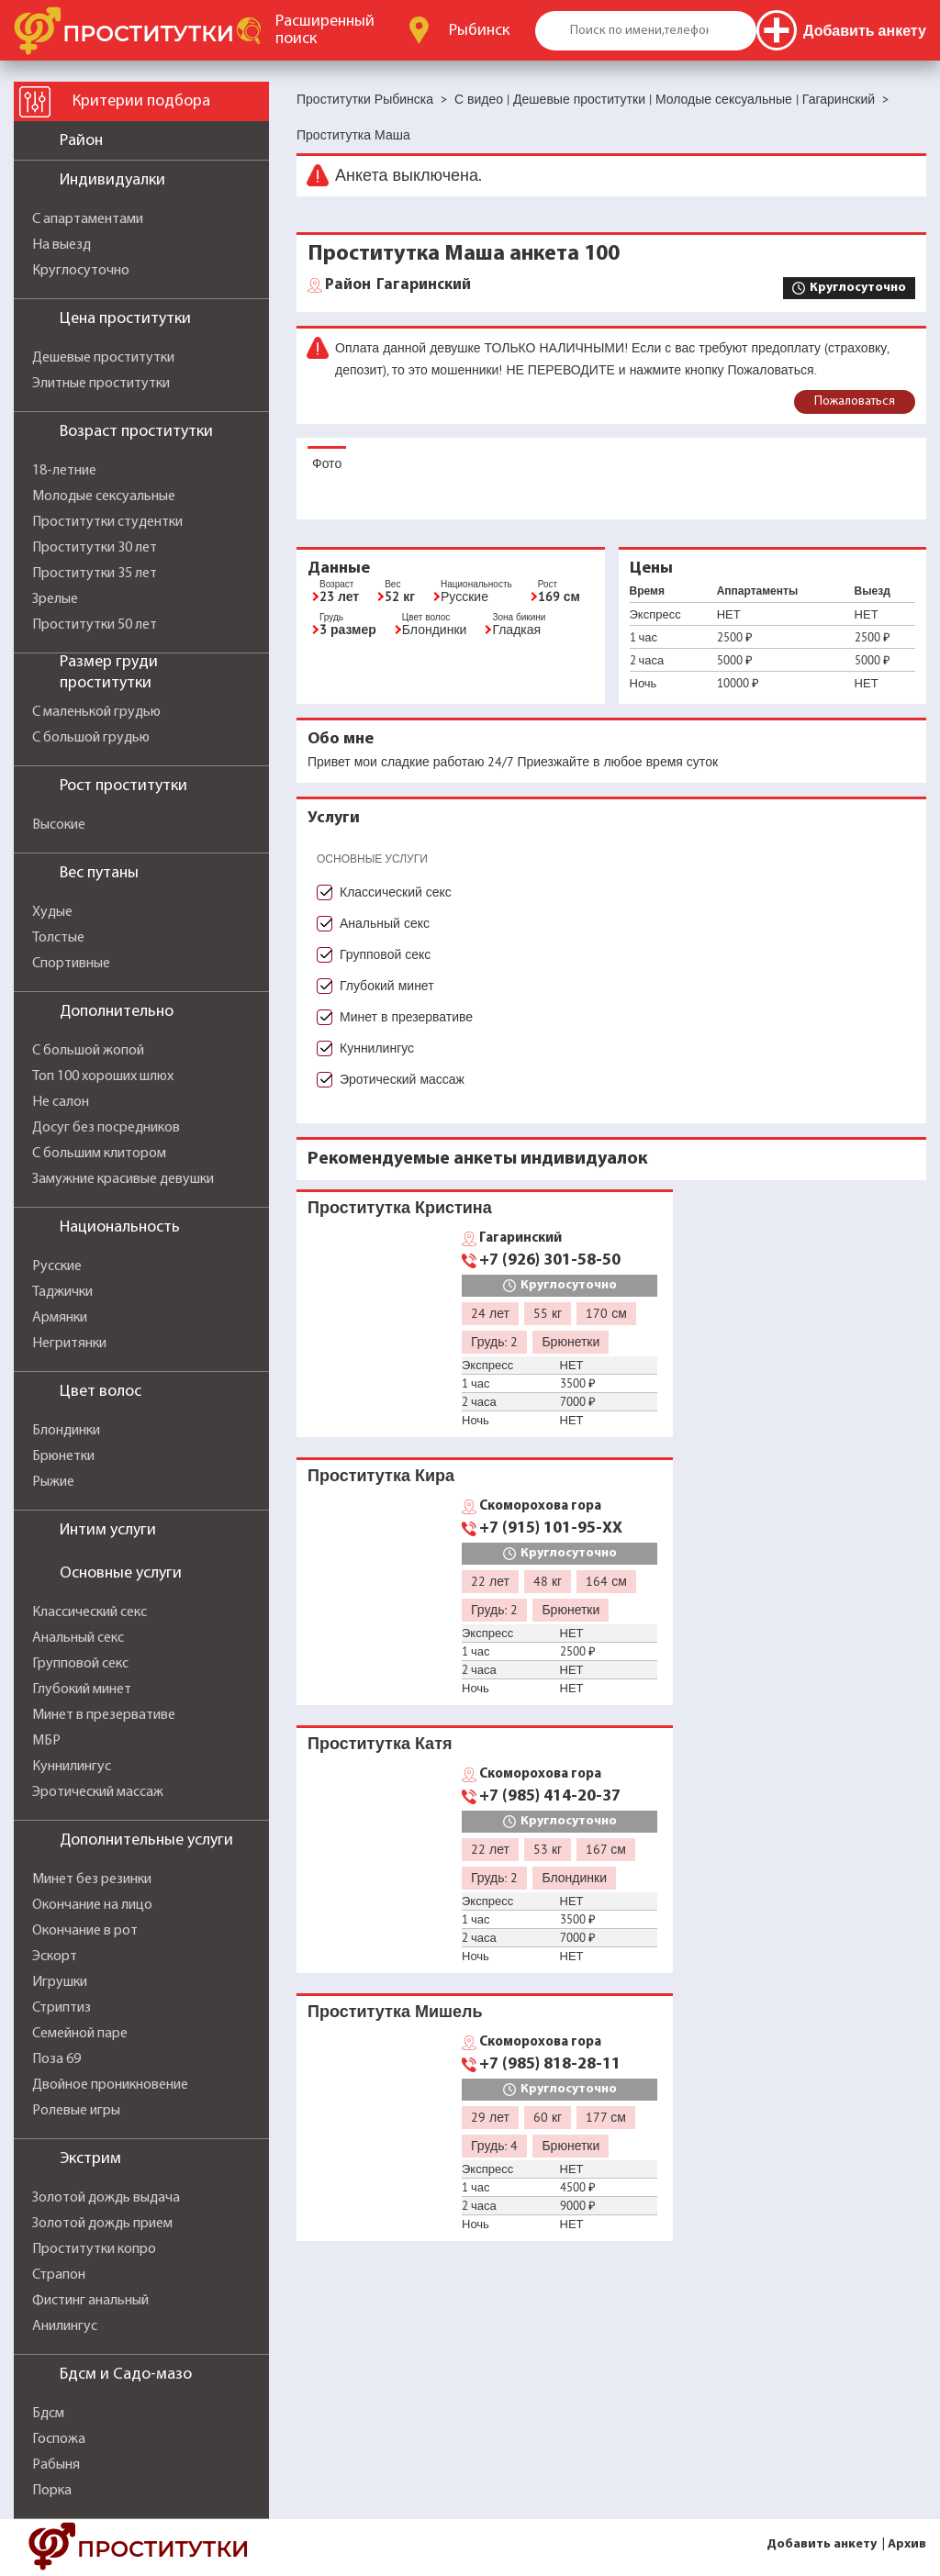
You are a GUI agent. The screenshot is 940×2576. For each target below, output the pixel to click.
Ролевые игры (76, 2110)
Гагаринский (398, 285)
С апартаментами (87, 219)
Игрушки (59, 1982)
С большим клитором (99, 1153)
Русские (57, 1266)
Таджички (62, 1292)
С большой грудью (91, 737)
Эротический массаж (97, 1792)
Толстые (58, 938)
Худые (52, 912)
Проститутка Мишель (395, 2011)
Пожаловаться (854, 401)
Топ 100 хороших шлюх (102, 1076)
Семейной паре (80, 2033)
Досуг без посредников (106, 1128)
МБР (46, 1741)
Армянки (59, 1317)
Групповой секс (80, 1663)
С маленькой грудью (96, 712)
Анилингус (64, 2326)
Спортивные (71, 963)
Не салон (60, 1102)
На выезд (61, 245)
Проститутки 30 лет (94, 548)
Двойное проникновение (110, 2085)
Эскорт (54, 1956)
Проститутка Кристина (400, 1207)
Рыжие (53, 1482)
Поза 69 (56, 2059)
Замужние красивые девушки (123, 1179)
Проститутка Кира (381, 1475)
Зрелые (55, 599)
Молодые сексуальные (103, 496)
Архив (907, 2544)
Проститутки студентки (107, 522)
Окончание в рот (85, 1931)
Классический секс (89, 1612)
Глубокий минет (81, 1689)
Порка (52, 2490)
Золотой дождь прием (102, 2223)
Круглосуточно (80, 270)
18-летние (64, 470)
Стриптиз (61, 2008)
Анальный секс (78, 1638)
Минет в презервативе (103, 1715)
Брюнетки (63, 1456)
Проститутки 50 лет (94, 625)
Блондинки (66, 1430)
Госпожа (58, 2439)
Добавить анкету (822, 2544)
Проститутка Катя (380, 1743)
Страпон (58, 2275)
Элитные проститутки (101, 383)
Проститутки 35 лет (94, 573)
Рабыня (56, 2465)
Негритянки (69, 1343)
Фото (326, 463)
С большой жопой (88, 1050)
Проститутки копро (94, 2249)
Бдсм (48, 2413)
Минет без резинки (91, 1879)
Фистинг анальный (90, 2300)
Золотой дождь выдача (106, 2198)
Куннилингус (71, 1766)
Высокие (58, 825)
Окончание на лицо (92, 1905)
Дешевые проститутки (103, 358)
